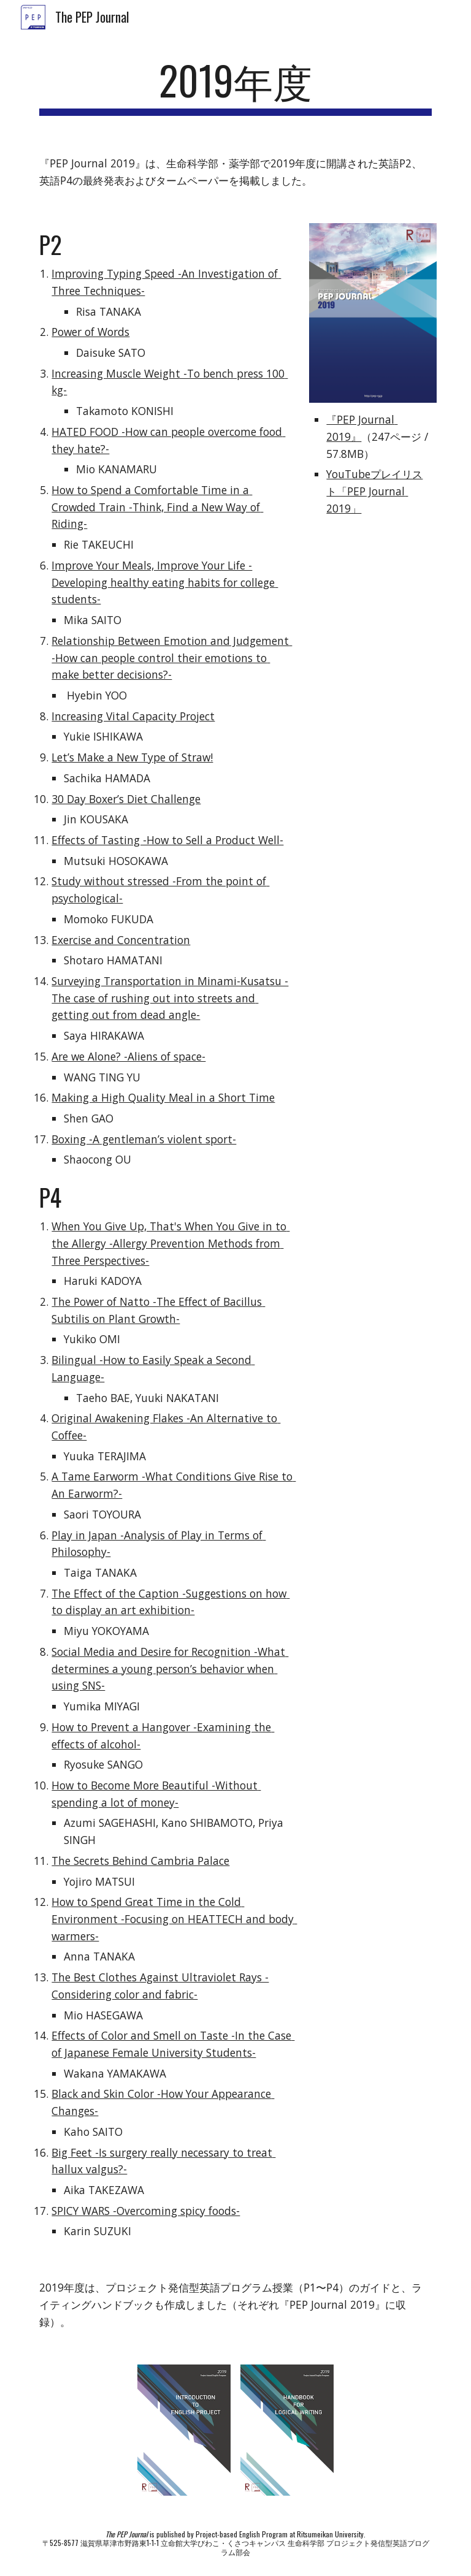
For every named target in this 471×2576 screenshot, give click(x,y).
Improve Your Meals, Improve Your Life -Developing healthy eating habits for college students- (165, 582)
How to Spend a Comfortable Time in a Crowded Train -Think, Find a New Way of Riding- (157, 506)
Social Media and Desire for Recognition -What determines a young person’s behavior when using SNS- (170, 1668)
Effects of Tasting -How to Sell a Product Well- (167, 840)
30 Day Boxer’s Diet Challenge (126, 798)
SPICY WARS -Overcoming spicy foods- (146, 2210)
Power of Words (90, 331)
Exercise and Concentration (121, 939)
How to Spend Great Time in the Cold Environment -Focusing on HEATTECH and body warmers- (174, 1918)
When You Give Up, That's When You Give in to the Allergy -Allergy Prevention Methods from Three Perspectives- (170, 1243)
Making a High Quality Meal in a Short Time (163, 1097)
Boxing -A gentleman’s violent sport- (144, 1139)
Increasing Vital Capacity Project (133, 716)
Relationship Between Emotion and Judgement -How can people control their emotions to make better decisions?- (172, 657)
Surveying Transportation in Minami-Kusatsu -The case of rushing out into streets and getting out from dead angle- (170, 998)
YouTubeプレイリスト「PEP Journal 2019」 (374, 491)
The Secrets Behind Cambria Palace (140, 1860)
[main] (235, 86)
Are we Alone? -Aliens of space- (128, 1056)
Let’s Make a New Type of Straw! (132, 757)
